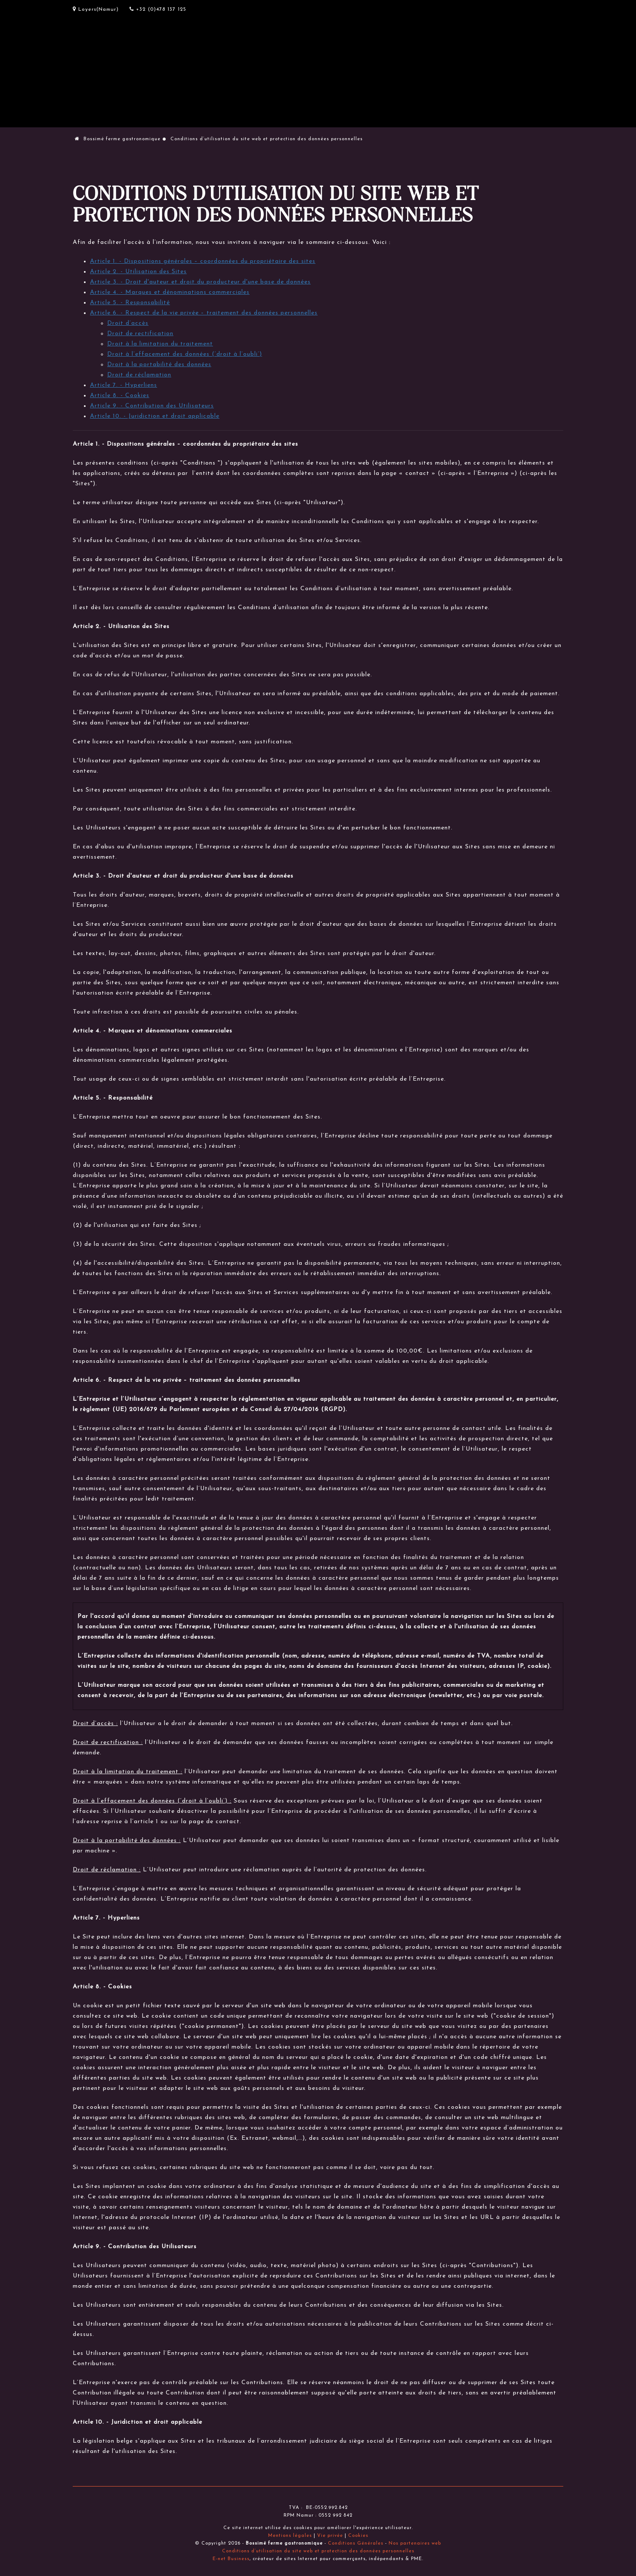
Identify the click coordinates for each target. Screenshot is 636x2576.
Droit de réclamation (139, 375)
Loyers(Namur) (96, 9)
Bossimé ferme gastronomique (118, 139)
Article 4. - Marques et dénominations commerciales (170, 292)
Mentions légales (290, 2535)
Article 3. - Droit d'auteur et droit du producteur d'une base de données (200, 282)
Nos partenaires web (415, 2543)
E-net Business (231, 2559)
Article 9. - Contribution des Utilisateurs (152, 406)
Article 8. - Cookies (119, 395)
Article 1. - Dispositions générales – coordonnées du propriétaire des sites (202, 261)
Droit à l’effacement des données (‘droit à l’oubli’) (184, 354)
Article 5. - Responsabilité (130, 302)
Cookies (358, 2535)
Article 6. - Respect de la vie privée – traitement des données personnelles (204, 313)
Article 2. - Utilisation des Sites (138, 271)
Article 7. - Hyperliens (123, 385)
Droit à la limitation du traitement (160, 344)
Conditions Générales (355, 2543)
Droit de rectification (140, 333)
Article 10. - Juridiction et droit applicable (154, 416)
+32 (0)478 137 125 (158, 9)
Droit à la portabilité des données (159, 364)
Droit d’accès (127, 323)
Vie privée (330, 2535)
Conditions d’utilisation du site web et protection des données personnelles (318, 2551)
